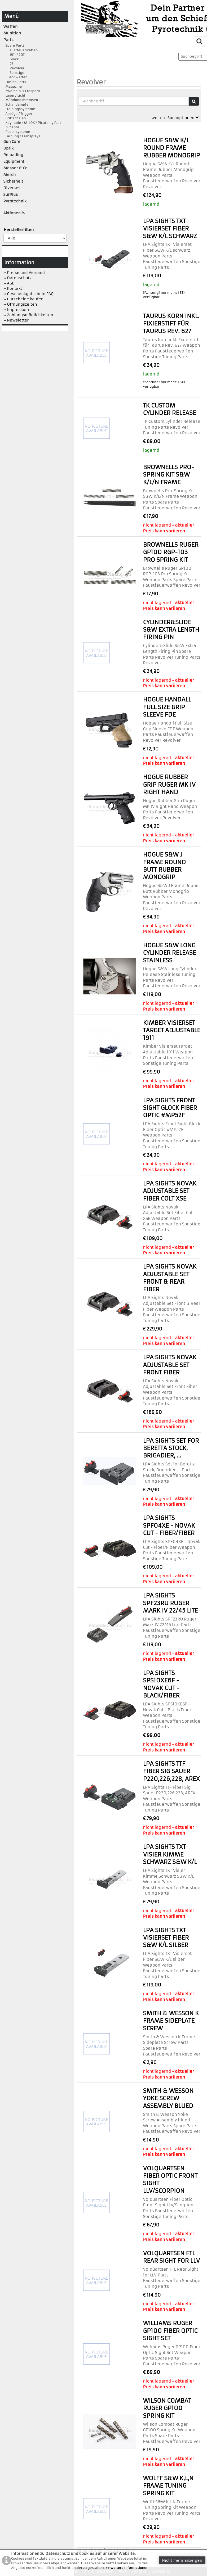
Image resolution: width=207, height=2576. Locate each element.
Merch (9, 174)
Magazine (12, 86)
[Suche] (193, 101)
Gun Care (11, 141)
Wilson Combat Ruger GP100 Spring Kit (167, 2408)
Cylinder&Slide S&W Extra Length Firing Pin (171, 630)
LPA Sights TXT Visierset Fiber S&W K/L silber (166, 1938)
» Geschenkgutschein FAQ (28, 293)
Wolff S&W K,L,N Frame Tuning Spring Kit (168, 2486)
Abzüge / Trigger (17, 114)
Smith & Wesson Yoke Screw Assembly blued (168, 2098)
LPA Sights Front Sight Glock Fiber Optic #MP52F (170, 1108)
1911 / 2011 (14, 55)
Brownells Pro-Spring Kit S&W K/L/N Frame (168, 475)
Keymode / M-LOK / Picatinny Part (32, 123)
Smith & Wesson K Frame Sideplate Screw (171, 2021)
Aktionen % (14, 213)
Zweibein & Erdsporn (21, 91)
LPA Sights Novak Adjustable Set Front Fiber (169, 1365)
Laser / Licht (14, 95)
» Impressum (16, 309)
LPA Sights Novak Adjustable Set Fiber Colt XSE (169, 1191)
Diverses (11, 187)
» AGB (9, 283)
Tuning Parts (14, 82)
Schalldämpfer (16, 104)
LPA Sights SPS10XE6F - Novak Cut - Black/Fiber (161, 1684)
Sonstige (13, 73)
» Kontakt (12, 288)
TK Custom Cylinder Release (169, 409)
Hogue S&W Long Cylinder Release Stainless (169, 953)
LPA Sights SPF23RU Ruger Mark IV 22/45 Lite (170, 1603)
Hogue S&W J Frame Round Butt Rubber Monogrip (164, 866)
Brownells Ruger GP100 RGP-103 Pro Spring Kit (170, 552)
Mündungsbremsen (20, 100)
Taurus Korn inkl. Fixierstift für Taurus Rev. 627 (171, 324)
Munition (12, 33)
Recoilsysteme (16, 132)
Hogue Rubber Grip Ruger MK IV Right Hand (169, 784)
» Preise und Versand (24, 272)
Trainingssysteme (19, 109)
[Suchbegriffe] (133, 101)
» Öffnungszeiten (20, 304)
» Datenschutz (17, 277)
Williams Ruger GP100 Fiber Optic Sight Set (170, 2331)
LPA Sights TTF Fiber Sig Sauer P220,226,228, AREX (171, 1771)
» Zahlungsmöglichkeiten (28, 315)
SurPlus (10, 194)
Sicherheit (13, 181)
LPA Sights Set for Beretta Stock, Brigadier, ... (171, 1448)
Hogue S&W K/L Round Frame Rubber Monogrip (171, 148)
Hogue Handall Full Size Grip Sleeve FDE (167, 707)
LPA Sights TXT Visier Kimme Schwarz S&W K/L (170, 1854)
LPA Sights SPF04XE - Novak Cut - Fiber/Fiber (169, 1525)
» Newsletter (16, 320)
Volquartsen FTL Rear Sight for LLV (171, 2257)
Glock (11, 59)
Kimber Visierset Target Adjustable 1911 (171, 1030)
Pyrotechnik (15, 201)
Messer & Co (15, 168)
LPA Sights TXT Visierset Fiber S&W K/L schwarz (170, 229)
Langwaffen (15, 77)
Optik (8, 148)
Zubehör (11, 127)
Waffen (10, 26)
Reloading (13, 154)
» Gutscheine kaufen (23, 299)
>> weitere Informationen (126, 2568)
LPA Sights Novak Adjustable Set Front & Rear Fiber (169, 1278)
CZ (8, 64)
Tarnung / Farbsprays (22, 136)
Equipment (13, 161)
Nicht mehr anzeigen (182, 2560)
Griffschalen (14, 118)
